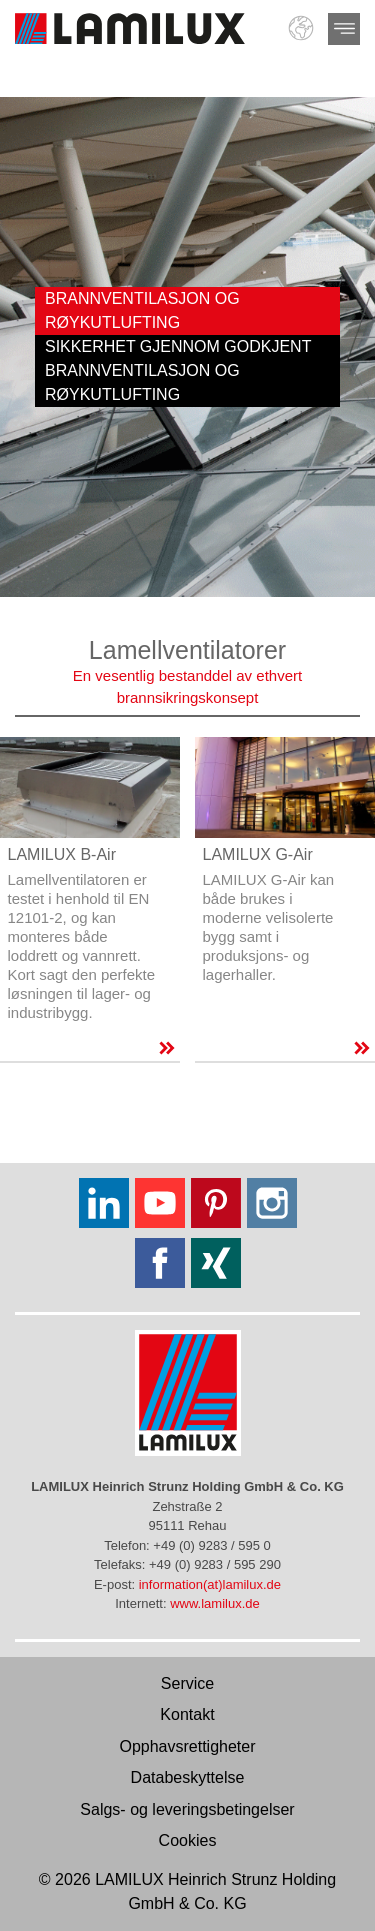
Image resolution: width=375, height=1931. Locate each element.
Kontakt (187, 1714)
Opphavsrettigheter (187, 1746)
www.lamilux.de (215, 1603)
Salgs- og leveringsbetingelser (187, 1809)
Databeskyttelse (188, 1777)
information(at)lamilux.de (210, 1584)
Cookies (188, 1840)
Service (187, 1683)
